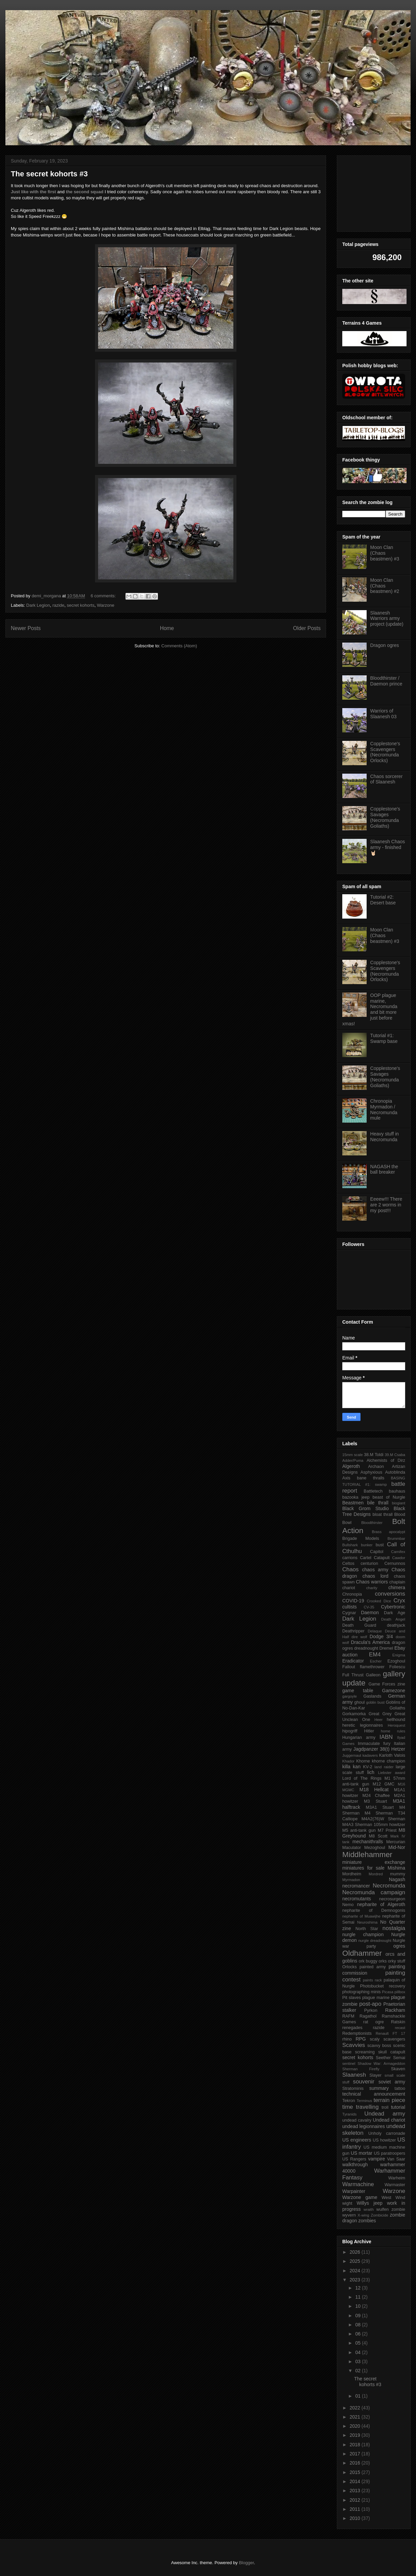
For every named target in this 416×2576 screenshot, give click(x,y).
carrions (349, 1557)
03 (358, 2361)
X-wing (363, 2215)
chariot (348, 1587)
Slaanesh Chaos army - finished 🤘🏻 (387, 847)
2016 (356, 2463)
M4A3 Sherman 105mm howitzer (373, 1824)
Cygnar (349, 1612)
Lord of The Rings (362, 1778)
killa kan (351, 1766)
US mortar (361, 2153)
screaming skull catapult (380, 2052)
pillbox (399, 1992)
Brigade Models (360, 1538)
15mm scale (352, 1455)
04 (358, 2352)
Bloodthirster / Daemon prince (386, 680)
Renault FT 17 (390, 2033)
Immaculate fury (374, 1743)
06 (358, 2333)
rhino (347, 2039)
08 (358, 2324)
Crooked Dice (379, 1601)
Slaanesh (354, 2075)
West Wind (393, 2197)
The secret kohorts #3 (49, 174)
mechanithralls (367, 1841)
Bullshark (350, 1545)
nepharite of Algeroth (381, 1904)
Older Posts (307, 628)
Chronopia (352, 1594)
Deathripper (353, 1631)
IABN (386, 1737)
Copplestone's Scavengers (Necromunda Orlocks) (385, 752)
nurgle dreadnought (374, 1941)
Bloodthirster (372, 1523)
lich (370, 1772)
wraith (369, 2209)
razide (58, 605)
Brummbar (396, 1538)
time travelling (360, 2107)
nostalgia (394, 1928)
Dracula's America (370, 1642)
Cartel (365, 1557)
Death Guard (359, 1625)
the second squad (84, 191)
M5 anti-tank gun (359, 1830)
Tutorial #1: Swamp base (384, 1038)
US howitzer (384, 2140)
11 (358, 2297)
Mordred (376, 1874)
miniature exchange (373, 1862)
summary (379, 2088)
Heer (378, 1720)
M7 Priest (387, 1830)
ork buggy (368, 1961)
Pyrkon (370, 2010)
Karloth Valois (392, 1755)
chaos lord (376, 1576)
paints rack (372, 1980)
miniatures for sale (363, 1868)
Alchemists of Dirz (386, 1460)
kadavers (370, 1755)
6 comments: (104, 595)
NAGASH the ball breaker (384, 1169)
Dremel (386, 1648)
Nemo (348, 1904)
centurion (369, 1563)
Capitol (376, 1551)
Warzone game (359, 2197)
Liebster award (391, 1773)
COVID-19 (353, 1600)
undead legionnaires (363, 2126)
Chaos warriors (372, 1581)
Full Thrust (353, 1675)
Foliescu (397, 1667)
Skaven (398, 2069)
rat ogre (373, 2022)
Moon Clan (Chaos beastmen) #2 (384, 585)
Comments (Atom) (179, 645)
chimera (396, 1587)
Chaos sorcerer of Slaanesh (386, 779)
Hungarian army (358, 1737)
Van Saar (396, 2159)
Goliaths (397, 1708)
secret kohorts (81, 605)
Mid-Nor (396, 1847)
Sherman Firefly (360, 2069)
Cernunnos (394, 1563)
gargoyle (349, 1696)
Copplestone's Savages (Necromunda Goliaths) (385, 817)
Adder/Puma (352, 1460)
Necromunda (389, 1885)
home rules (393, 1731)
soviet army (391, 2081)
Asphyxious (371, 1472)
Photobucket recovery (382, 1986)
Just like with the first (33, 191)
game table (357, 1690)
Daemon (370, 1612)
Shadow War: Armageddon (381, 2063)
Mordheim (351, 1874)
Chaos (350, 1569)
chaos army (375, 1569)
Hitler (369, 1731)
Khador (348, 1761)
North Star (366, 1928)
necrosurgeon (392, 1899)
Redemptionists (357, 2033)
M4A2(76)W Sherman (383, 1819)
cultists (349, 1606)
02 (358, 2370)
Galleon (373, 1675)
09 (358, 2315)
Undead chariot (389, 2120)
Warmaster (395, 2184)
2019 (356, 2435)
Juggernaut (351, 1755)
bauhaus (397, 1491)
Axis (346, 1478)
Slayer (375, 2075)
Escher (376, 1661)
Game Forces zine (387, 1684)
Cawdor (398, 1558)
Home (167, 628)
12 (358, 2288)
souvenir (363, 2081)
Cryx (400, 1600)
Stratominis (353, 2088)
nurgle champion (363, 1934)
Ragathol (368, 2016)
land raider (383, 1767)
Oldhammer (362, 1953)
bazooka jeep (355, 1497)
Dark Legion (38, 605)
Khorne (363, 1761)
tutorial (398, 2107)
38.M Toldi (374, 1454)
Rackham (395, 2010)
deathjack (396, 1625)
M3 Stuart (375, 1801)
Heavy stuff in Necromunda (384, 1136)
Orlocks (349, 1967)
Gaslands (372, 1696)
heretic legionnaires (362, 1725)
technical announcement (373, 2094)
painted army (373, 1967)
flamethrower (372, 1667)
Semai (399, 2057)
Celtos (348, 1563)
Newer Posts (26, 628)
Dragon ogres (384, 645)
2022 (356, 2407)
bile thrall (378, 1502)
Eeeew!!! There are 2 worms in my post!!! (386, 1204)
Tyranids (349, 2114)
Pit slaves (351, 1997)
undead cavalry (356, 2120)
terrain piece (389, 2100)
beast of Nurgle (389, 1497)
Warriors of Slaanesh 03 (383, 713)
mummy (397, 1874)
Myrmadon (351, 1880)
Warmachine (358, 2184)
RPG (360, 2039)
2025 (356, 2261)
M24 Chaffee (376, 1795)
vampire (376, 2158)
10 (358, 2306)
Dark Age (394, 1612)
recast (400, 2028)
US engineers (356, 2140)
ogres (399, 1946)
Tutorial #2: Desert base (383, 899)
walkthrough (355, 2164)
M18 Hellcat (374, 1789)
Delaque (375, 1631)
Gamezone (393, 1690)
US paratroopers (389, 2153)
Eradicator (353, 1661)
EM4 (375, 1654)
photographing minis (361, 1992)
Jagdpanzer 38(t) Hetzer (379, 1749)
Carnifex (398, 1552)
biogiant (398, 1503)
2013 (356, 2490)
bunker (366, 1545)
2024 (356, 2270)
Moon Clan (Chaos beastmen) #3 (384, 553)
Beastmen (353, 1502)
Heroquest (396, 1725)
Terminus (364, 2101)
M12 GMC (383, 1784)
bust (380, 1545)
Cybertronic (393, 1606)
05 (358, 2343)
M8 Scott (378, 1836)
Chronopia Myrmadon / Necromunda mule (383, 1109)
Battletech (373, 1491)
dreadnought (366, 1648)
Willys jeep (369, 2203)
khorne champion (388, 1761)
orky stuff (396, 1961)
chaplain (397, 1582)
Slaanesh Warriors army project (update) (386, 618)
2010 (356, 2518)
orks (383, 1961)
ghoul (359, 1702)
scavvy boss (379, 2045)
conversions (390, 1594)
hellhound (396, 1719)
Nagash (397, 1879)
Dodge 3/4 (381, 1636)
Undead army (384, 2113)
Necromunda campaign (373, 1892)
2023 (356, 2279)
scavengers (394, 2039)
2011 (356, 2509)
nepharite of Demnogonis (373, 1910)
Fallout (348, 1667)
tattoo (399, 2088)
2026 (356, 2252)
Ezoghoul (396, 1661)
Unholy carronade (386, 2133)
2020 (356, 2426)
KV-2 (367, 1767)
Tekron (348, 2100)
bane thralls (370, 1478)
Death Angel (393, 1619)
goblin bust (375, 1702)
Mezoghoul (374, 1847)
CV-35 (369, 1607)
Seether (383, 2057)
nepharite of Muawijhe (361, 1916)
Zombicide (379, 2215)
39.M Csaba (395, 1455)
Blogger (246, 2562)
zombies (367, 2220)
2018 (356, 2444)
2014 (356, 2481)
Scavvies (353, 2045)
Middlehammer (367, 1854)
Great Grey (380, 1713)
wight (347, 2203)
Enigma (398, 1655)
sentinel (348, 2063)
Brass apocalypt (388, 1532)
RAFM (348, 2016)
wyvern (349, 2215)
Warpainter (353, 2191)
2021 (356, 2417)
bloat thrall (382, 1514)
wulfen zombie (390, 2209)
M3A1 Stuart (380, 1807)
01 (358, 2396)
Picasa (387, 1992)
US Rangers (354, 2159)
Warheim (396, 2178)
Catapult (382, 1557)
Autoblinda (395, 1472)
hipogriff (349, 1731)
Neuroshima (367, 1922)
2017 (356, 2453)
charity (371, 1588)
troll (385, 2107)
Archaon (376, 1466)
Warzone (105, 605)
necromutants (356, 1898)
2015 (356, 2472)
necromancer (356, 1886)
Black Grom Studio (365, 1508)
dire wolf (359, 1637)
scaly (375, 2039)
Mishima (396, 1868)
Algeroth (351, 1466)
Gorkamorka (354, 1713)
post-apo (370, 2004)
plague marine (376, 1997)
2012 (356, 2500)
